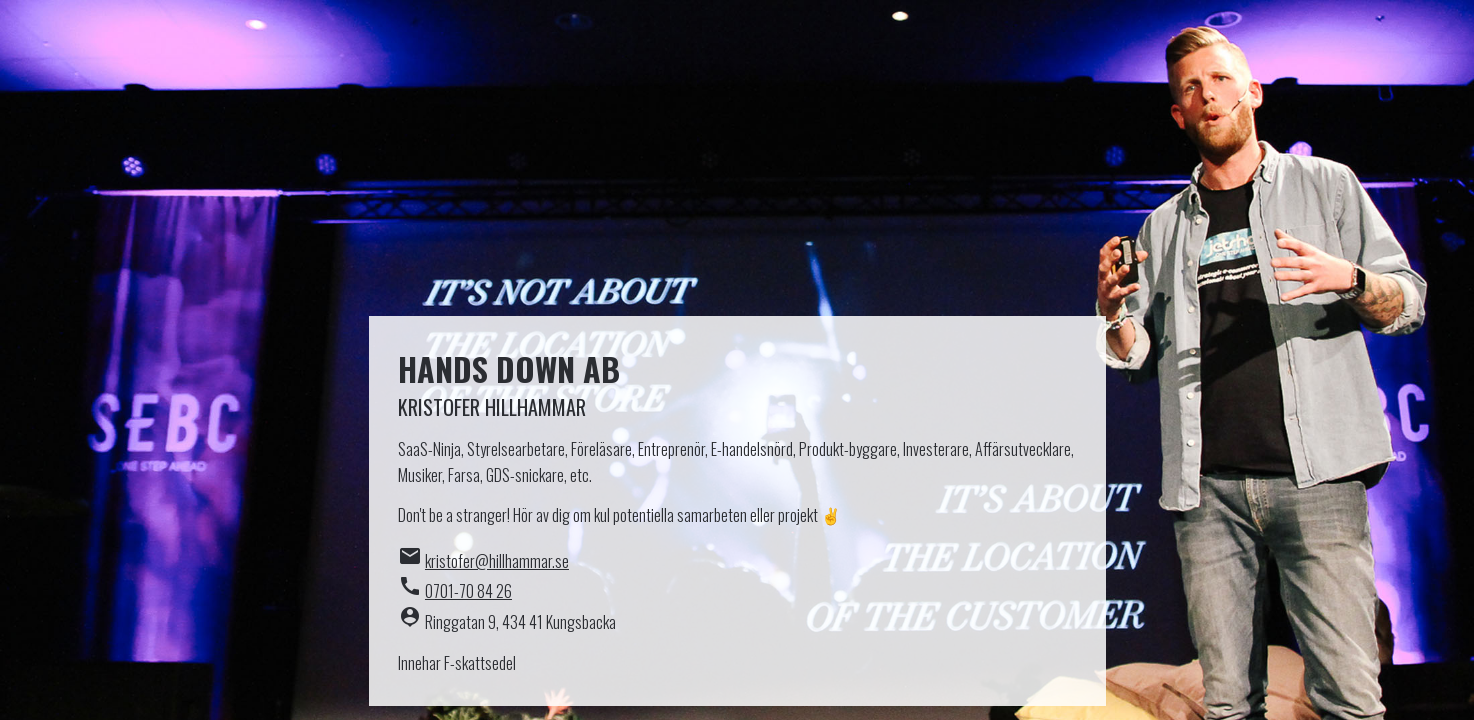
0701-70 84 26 (468, 591)
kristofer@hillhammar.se (497, 561)
